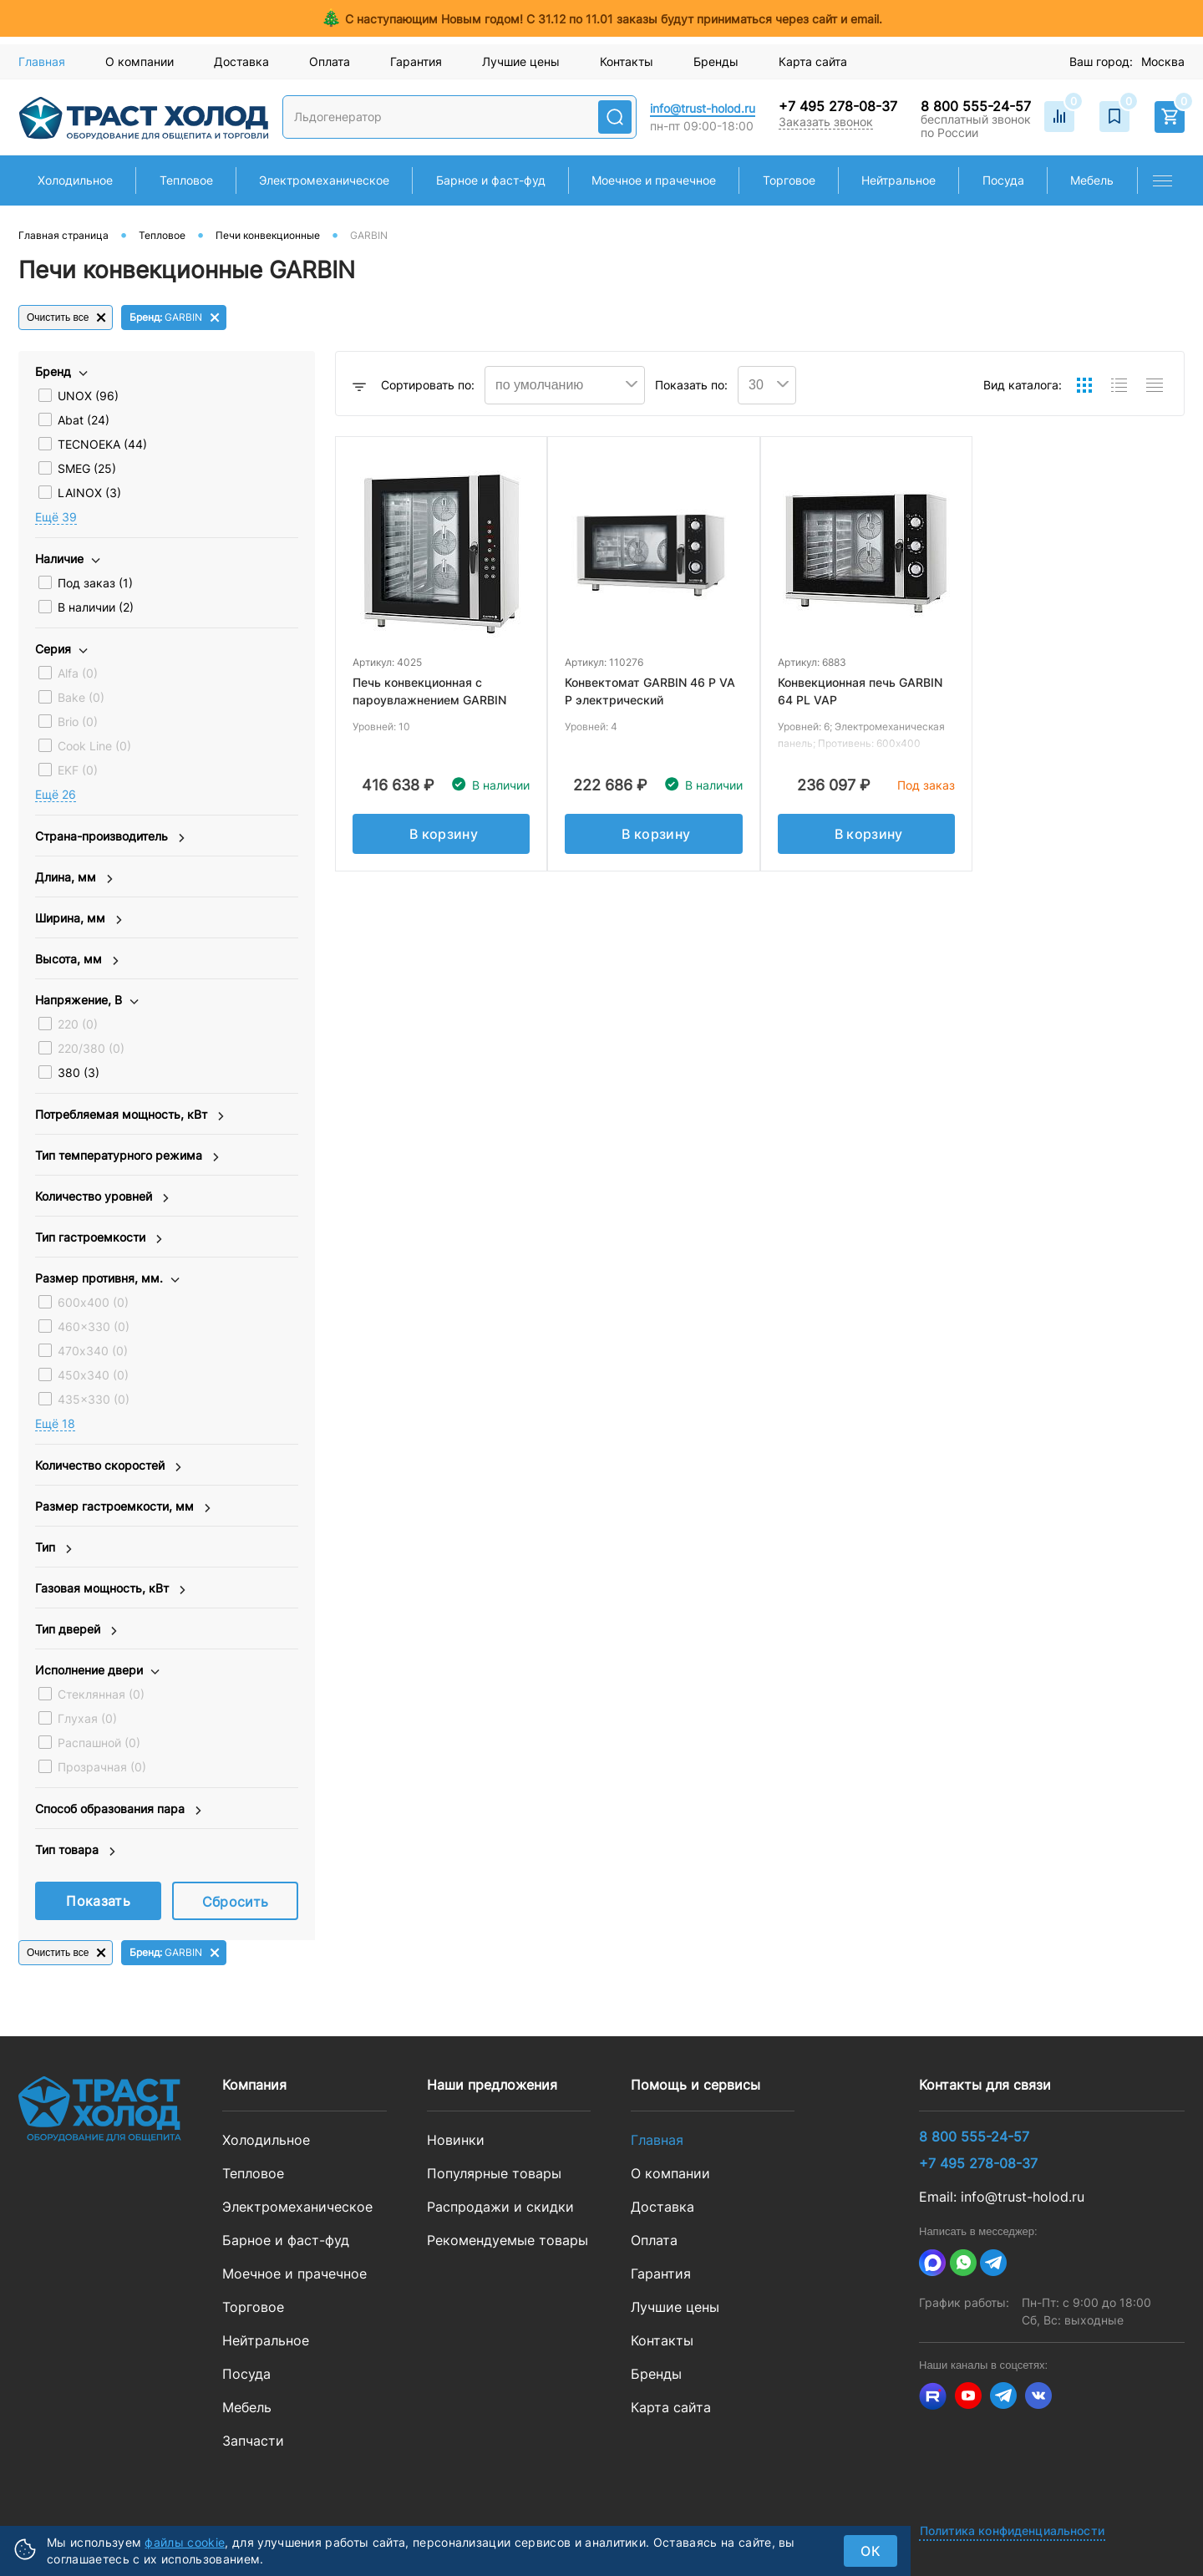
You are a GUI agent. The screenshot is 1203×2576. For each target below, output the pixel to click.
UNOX (88, 396)
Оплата (329, 61)
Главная (41, 61)
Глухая (87, 1718)
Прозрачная (102, 1767)
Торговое (253, 2307)
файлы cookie (185, 2542)
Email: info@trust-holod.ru (1001, 2196)
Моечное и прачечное (294, 2273)
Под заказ (95, 583)
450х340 (93, 1375)
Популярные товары (494, 2173)
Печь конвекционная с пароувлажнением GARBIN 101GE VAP (429, 699)
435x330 (93, 1399)
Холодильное (266, 2139)
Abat (83, 420)
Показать (98, 1901)
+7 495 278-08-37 (838, 106)
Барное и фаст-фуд (285, 2240)
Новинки (456, 2139)
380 (78, 1072)
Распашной (99, 1742)
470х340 (93, 1351)
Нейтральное (265, 2340)
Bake (81, 697)
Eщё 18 (55, 1423)
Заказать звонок (826, 121)
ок (870, 2551)
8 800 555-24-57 (976, 106)
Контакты (626, 61)
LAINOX (89, 492)
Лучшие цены (521, 61)
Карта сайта (813, 61)
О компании (139, 61)
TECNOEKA (102, 444)
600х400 (93, 1302)
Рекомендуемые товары (507, 2240)
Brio (78, 721)
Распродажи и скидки (500, 2206)
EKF (78, 770)
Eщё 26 (55, 794)
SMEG (87, 468)
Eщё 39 (56, 517)
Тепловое (253, 2173)
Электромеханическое (297, 2206)
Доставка (241, 61)
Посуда (246, 2373)
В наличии (96, 607)
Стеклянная (101, 1694)
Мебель (247, 2407)
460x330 (93, 1326)
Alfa (78, 673)
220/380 (91, 1048)
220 (78, 1024)
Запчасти (253, 2440)
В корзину (443, 834)
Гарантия (416, 61)
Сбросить (235, 1901)
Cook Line (94, 746)
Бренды (716, 61)
